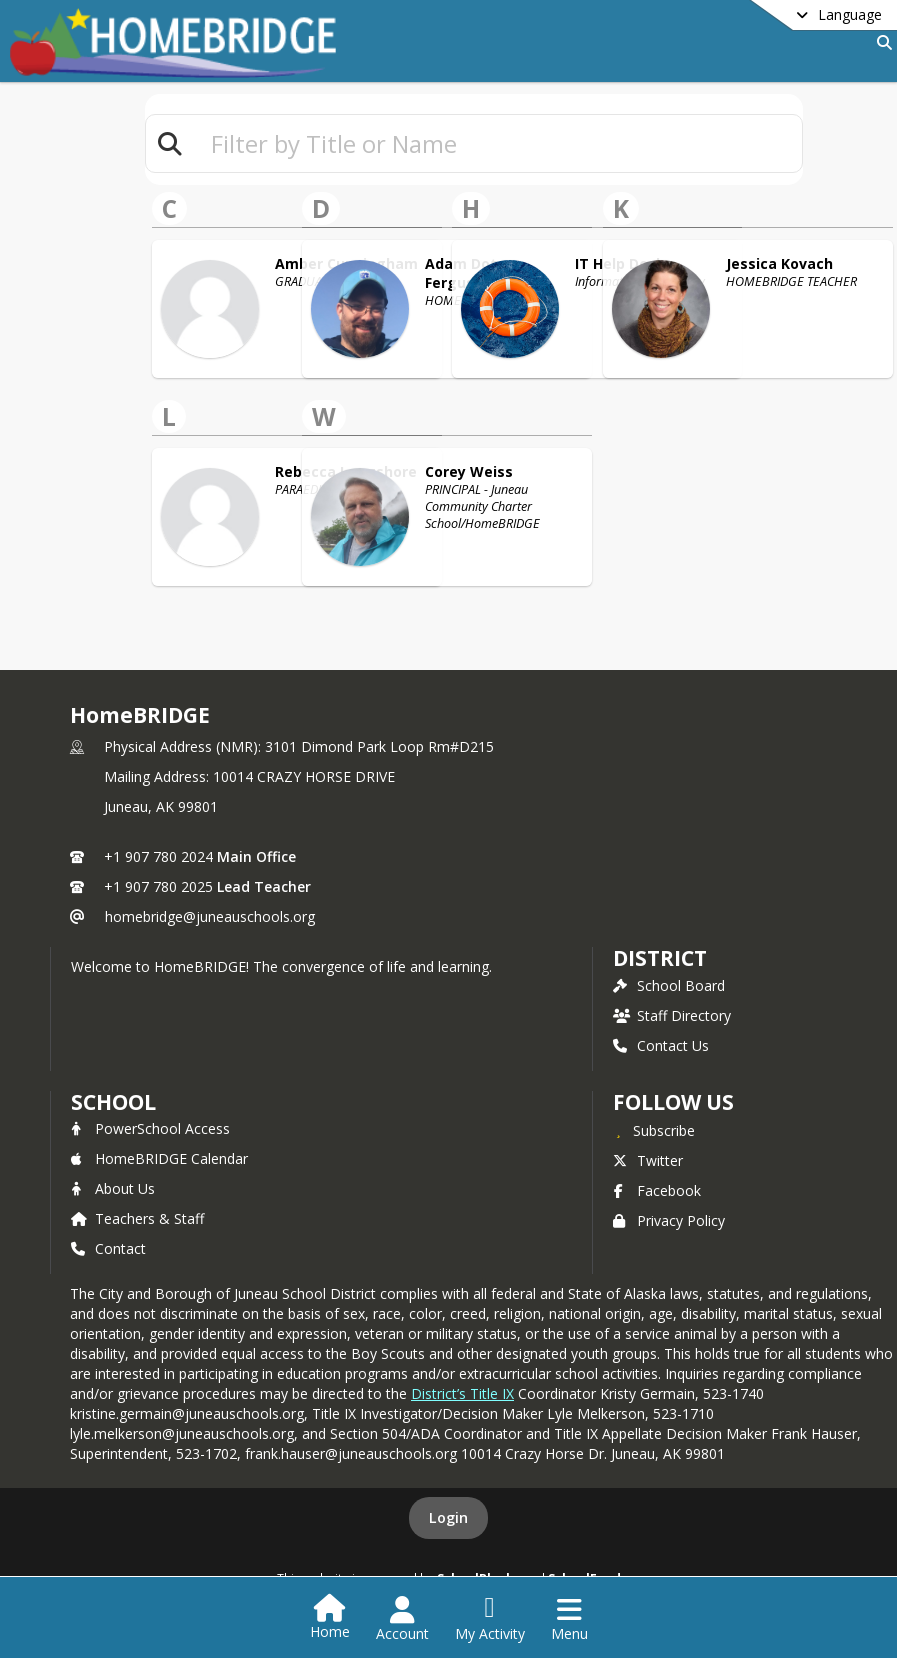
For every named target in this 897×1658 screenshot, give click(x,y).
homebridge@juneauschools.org (210, 916)
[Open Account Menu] (402, 1619)
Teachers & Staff (137, 1218)
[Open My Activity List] (490, 1619)
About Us (113, 1188)
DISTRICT (660, 958)
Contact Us (661, 1045)
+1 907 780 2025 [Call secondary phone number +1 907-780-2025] (158, 886)
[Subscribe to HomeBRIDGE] (654, 1130)
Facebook (657, 1190)
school (113, 1102)
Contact (108, 1248)
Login (448, 1517)
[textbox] (498, 143)
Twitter (648, 1160)
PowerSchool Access (150, 1128)
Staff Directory (672, 1015)
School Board (669, 985)
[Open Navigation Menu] (569, 1619)
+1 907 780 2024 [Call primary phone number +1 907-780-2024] (158, 856)
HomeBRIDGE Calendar (159, 1158)
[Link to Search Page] (880, 42)
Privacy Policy (669, 1220)
